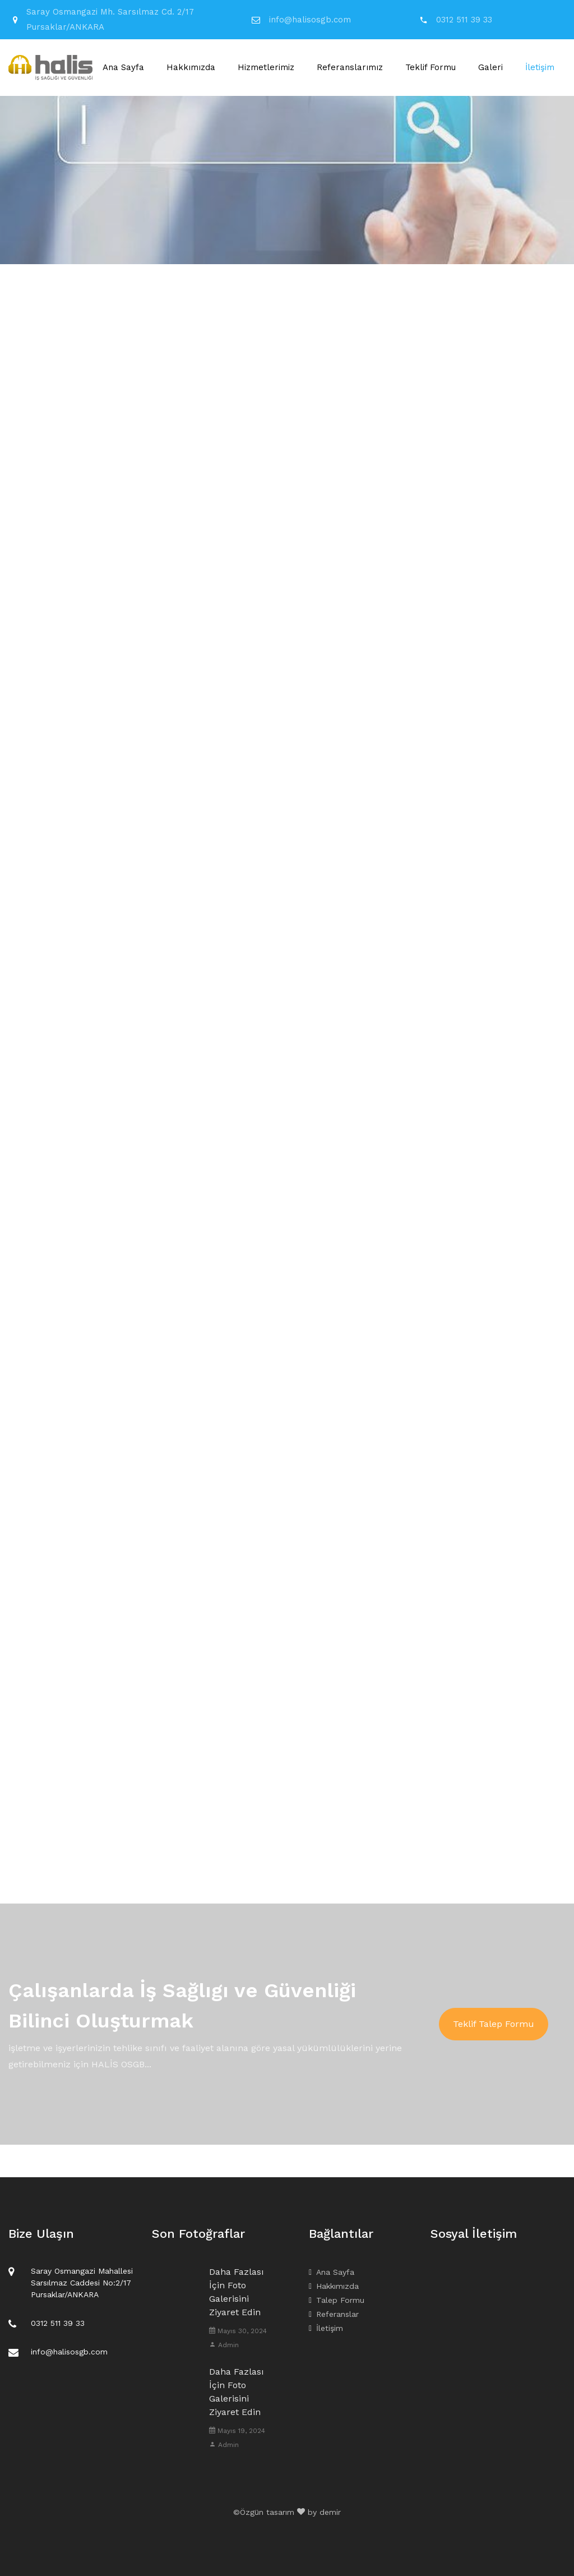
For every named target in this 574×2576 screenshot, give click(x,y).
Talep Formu (336, 2300)
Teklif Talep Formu (493, 2024)
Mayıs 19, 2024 (237, 2431)
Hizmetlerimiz (266, 67)
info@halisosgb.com (310, 20)
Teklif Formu (430, 67)
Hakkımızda (190, 67)
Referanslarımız (350, 67)
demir (330, 2512)
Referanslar (334, 2314)
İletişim (539, 67)
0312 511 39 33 (464, 20)
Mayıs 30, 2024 (238, 2331)
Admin (224, 2345)
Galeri (490, 67)
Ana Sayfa (123, 67)
